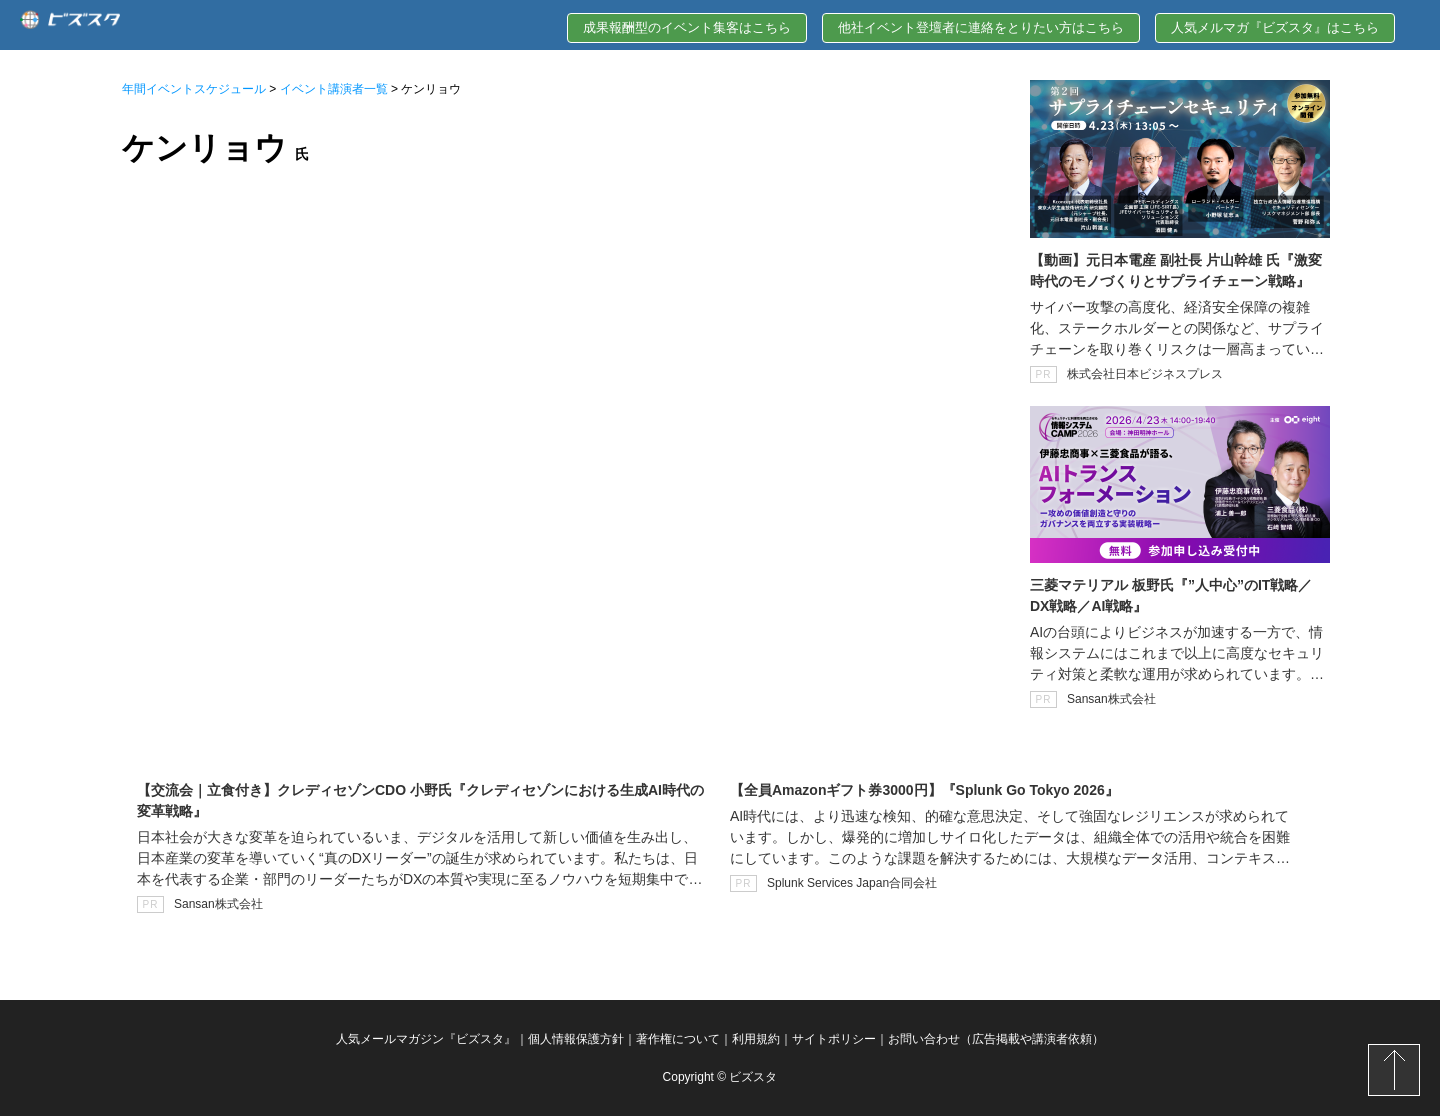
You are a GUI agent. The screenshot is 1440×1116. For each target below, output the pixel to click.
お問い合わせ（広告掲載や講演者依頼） (996, 1039)
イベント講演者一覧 (334, 89)
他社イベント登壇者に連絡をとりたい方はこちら (981, 27)
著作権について (678, 1039)
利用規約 (756, 1039)
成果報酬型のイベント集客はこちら (687, 27)
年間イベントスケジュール (194, 89)
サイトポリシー (834, 1039)
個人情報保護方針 (576, 1039)
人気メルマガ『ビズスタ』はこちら (1275, 27)
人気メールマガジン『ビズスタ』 (426, 1039)
